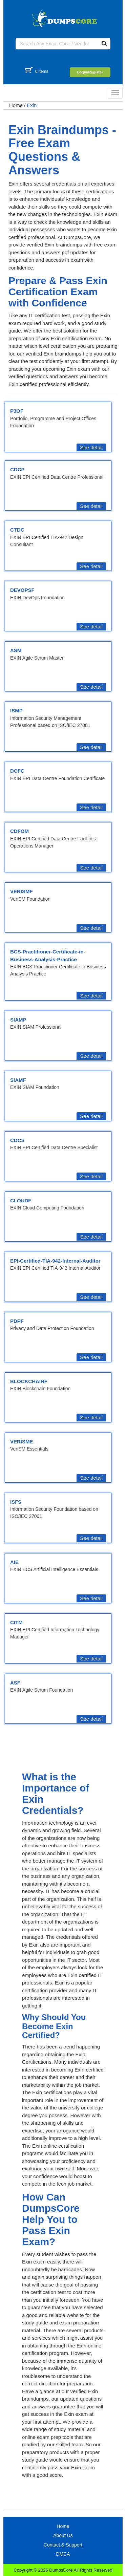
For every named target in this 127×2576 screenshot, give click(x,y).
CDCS (17, 1140)
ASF (15, 1683)
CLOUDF (20, 1200)
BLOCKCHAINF (28, 1381)
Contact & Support (63, 2545)
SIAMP (18, 1020)
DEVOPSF (22, 590)
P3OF (16, 411)
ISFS (15, 1502)
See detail (91, 447)
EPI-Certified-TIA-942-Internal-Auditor (55, 1261)
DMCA (63, 2554)
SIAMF (18, 1080)
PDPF (17, 1321)
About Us (63, 2535)
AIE (14, 1562)
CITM (16, 1622)
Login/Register (90, 72)
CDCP (17, 469)
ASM (15, 650)
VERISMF (21, 891)
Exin (32, 105)
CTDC (17, 530)
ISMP (16, 710)
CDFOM (19, 831)
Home (16, 105)
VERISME (21, 1441)
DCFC (17, 771)
